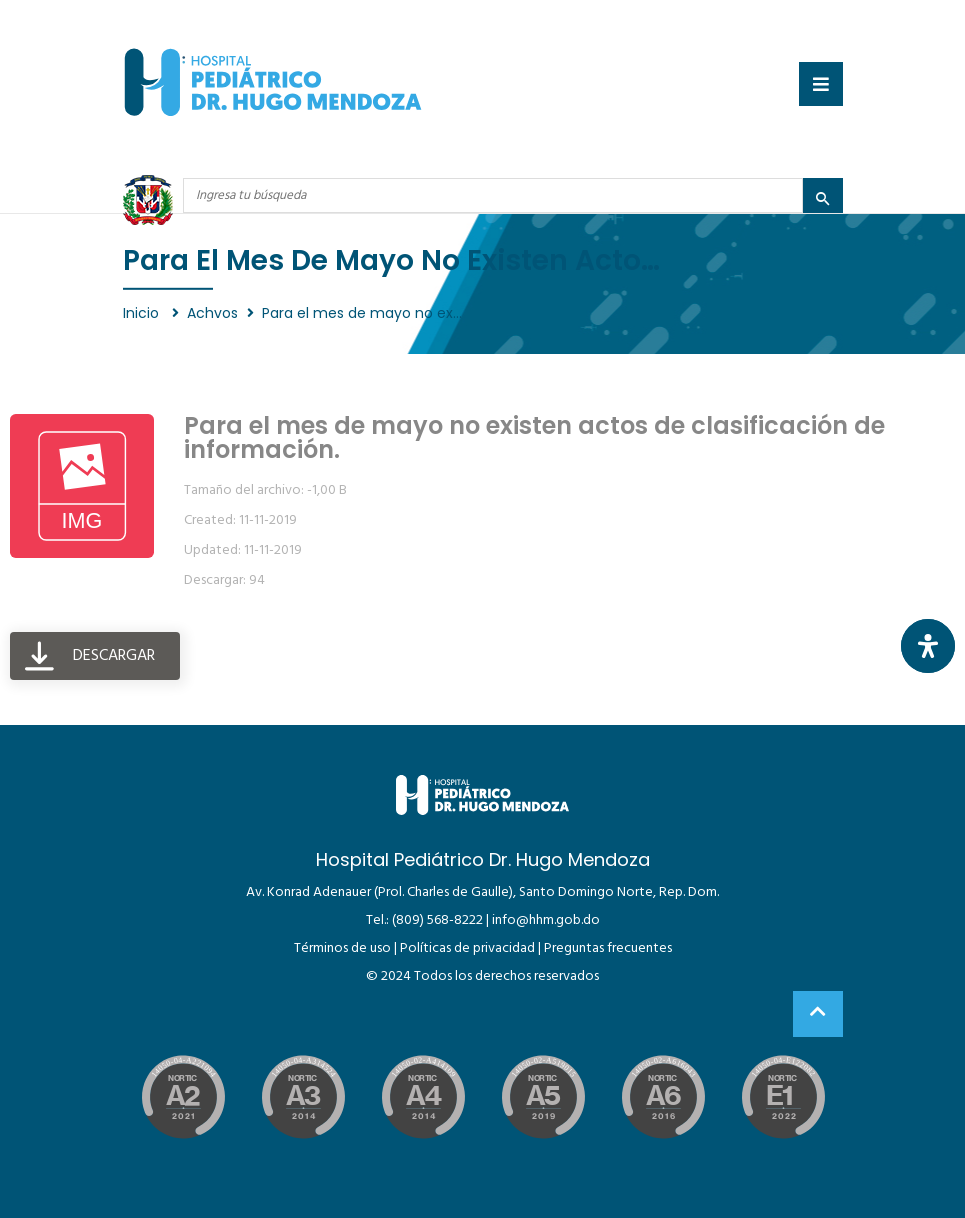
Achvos (212, 313)
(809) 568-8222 (437, 920)
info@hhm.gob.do (546, 920)
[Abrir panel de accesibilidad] (928, 646)
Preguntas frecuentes (608, 948)
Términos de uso (342, 948)
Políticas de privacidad (467, 948)
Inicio (143, 313)
